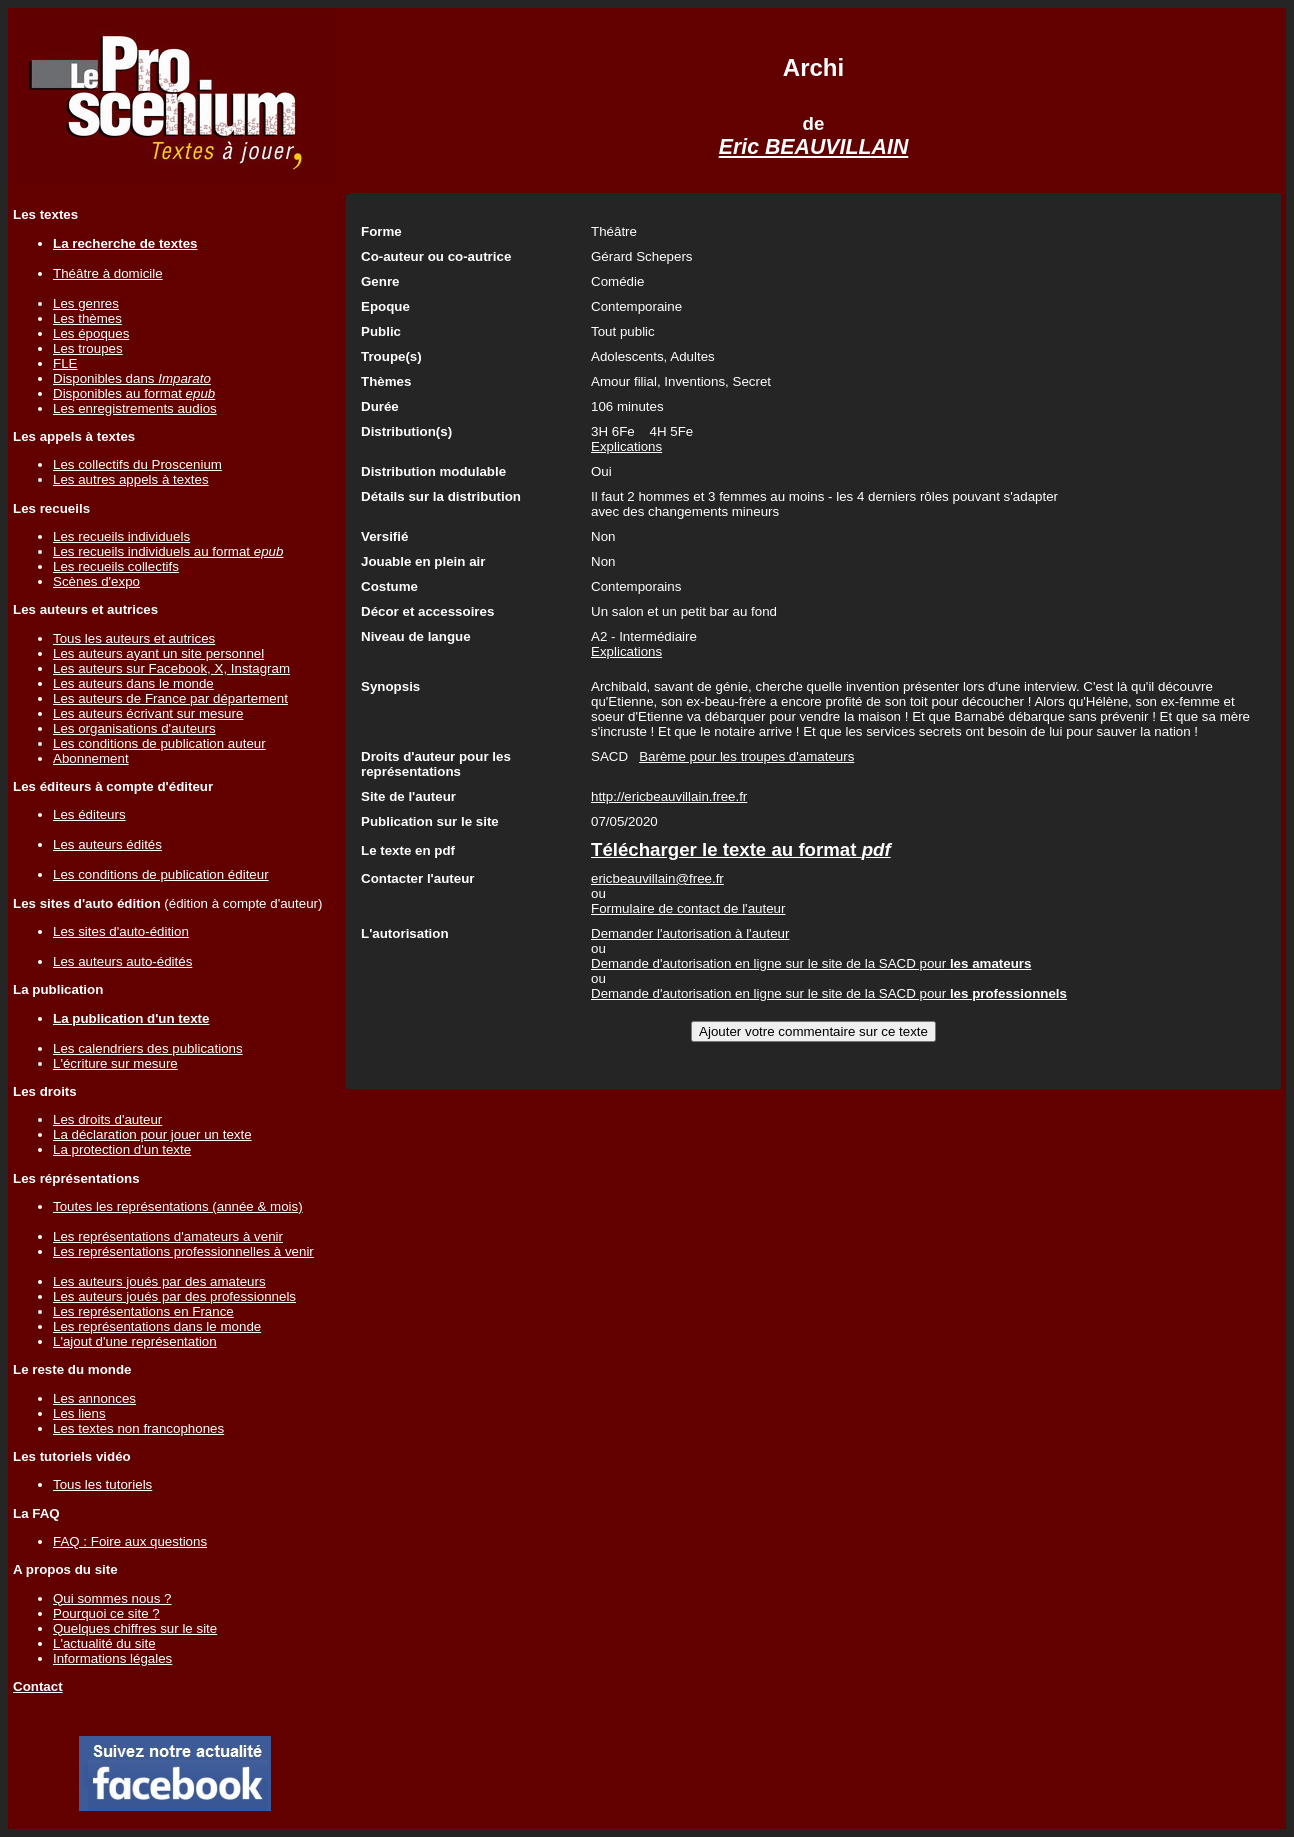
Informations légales (112, 1658)
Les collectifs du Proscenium (137, 464)
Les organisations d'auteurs (134, 728)
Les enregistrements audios (135, 408)
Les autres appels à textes (131, 479)
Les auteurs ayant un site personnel (158, 653)
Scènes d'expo (96, 581)
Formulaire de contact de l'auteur (688, 908)
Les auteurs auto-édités (122, 961)
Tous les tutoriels (102, 1484)
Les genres (86, 303)
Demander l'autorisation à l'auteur (690, 933)
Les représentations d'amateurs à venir (168, 1236)
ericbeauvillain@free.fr (657, 878)
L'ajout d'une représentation (135, 1341)
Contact (38, 1686)
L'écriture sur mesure (115, 1063)
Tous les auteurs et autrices (134, 638)
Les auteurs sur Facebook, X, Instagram (171, 668)
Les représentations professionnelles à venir (183, 1251)
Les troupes (88, 348)
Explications (626, 446)
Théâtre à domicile (108, 273)
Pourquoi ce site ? (106, 1613)
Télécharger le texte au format (741, 849)
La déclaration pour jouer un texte (152, 1134)
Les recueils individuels (121, 536)
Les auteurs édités (107, 844)
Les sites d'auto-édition (121, 931)
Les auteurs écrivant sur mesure (148, 713)
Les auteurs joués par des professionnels (174, 1296)
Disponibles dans (132, 378)
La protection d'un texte (122, 1149)
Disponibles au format (134, 393)
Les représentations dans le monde (157, 1326)
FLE (65, 363)
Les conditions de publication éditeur (161, 874)
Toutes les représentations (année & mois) (178, 1206)
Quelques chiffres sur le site (135, 1628)
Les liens (79, 1413)
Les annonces (94, 1398)
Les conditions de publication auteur (159, 743)
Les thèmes (87, 318)
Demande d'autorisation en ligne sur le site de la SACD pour (811, 963)
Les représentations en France (143, 1311)
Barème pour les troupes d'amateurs (746, 756)
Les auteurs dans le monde (133, 683)
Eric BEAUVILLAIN (814, 147)
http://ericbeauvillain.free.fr (669, 796)
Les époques (91, 333)
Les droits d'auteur (107, 1119)
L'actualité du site (104, 1643)
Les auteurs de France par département (170, 698)
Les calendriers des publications (148, 1048)
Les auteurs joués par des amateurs (159, 1281)
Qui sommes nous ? (112, 1598)
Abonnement (91, 758)
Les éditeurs (89, 814)
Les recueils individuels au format (168, 551)
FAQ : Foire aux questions (130, 1541)
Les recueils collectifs (116, 566)
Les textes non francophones (138, 1428)
